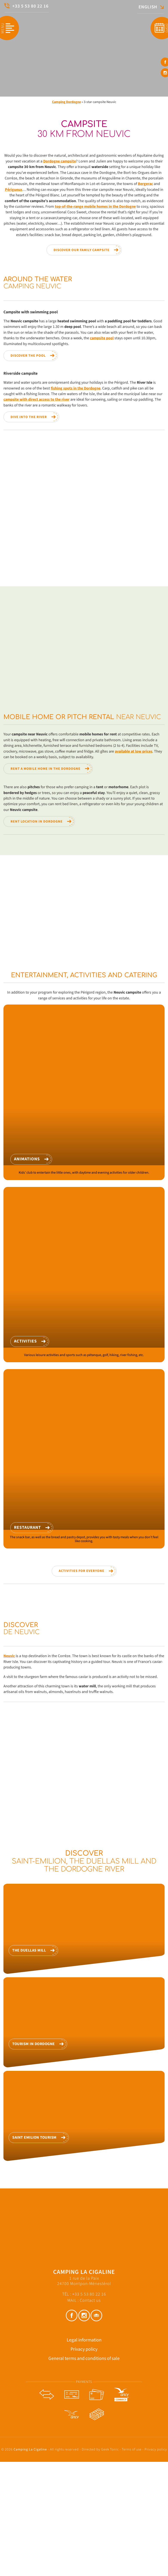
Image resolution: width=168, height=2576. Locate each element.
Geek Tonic (110, 2449)
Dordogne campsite (59, 161)
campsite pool (102, 338)
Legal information (84, 2340)
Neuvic (9, 1656)
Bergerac (145, 183)
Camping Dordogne (66, 102)
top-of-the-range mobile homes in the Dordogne (95, 206)
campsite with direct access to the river (36, 399)
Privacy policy (84, 2349)
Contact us (90, 2300)
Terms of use (132, 2449)
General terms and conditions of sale (84, 2358)
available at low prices (133, 751)
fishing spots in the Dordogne (75, 388)
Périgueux (13, 189)
